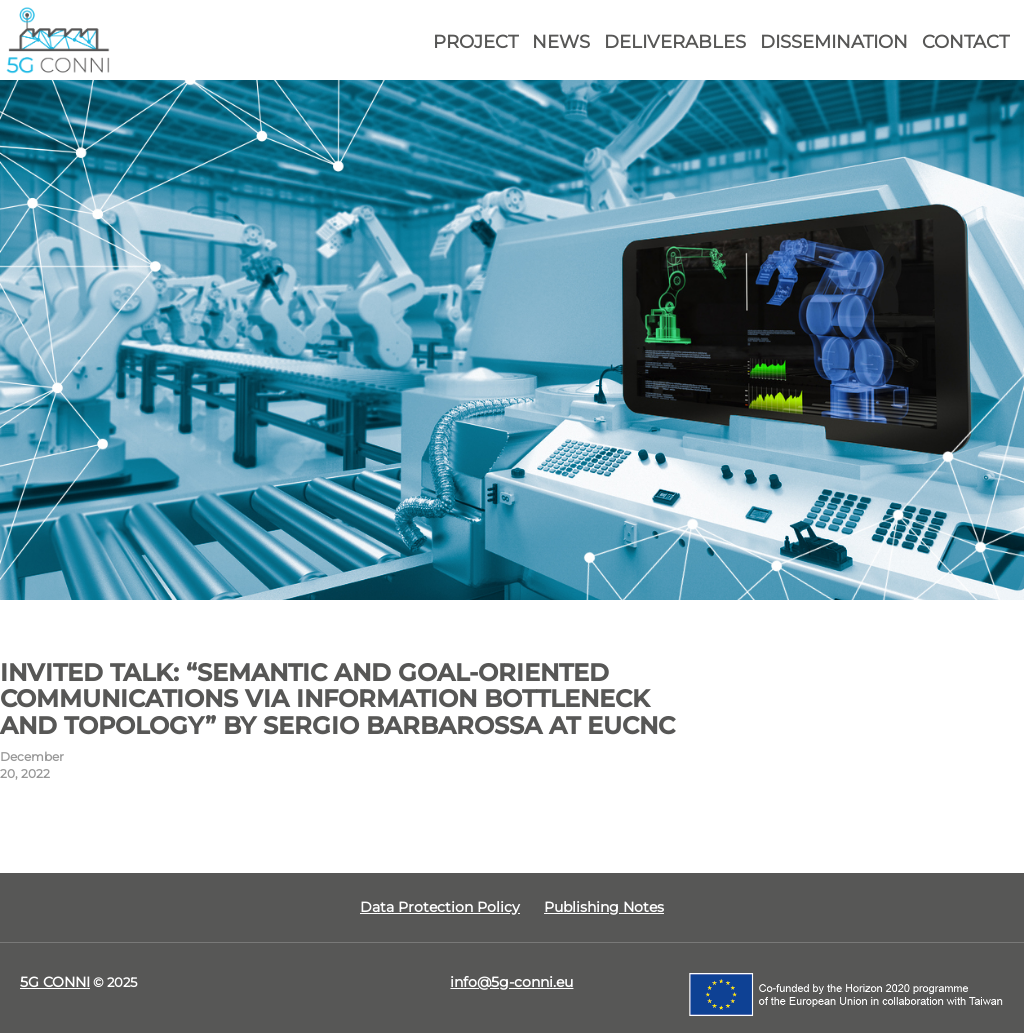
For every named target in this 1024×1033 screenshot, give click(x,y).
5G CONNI (55, 982)
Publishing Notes (604, 907)
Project (475, 41)
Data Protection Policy (440, 907)
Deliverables (675, 41)
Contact (965, 41)
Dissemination (834, 41)
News (561, 41)
